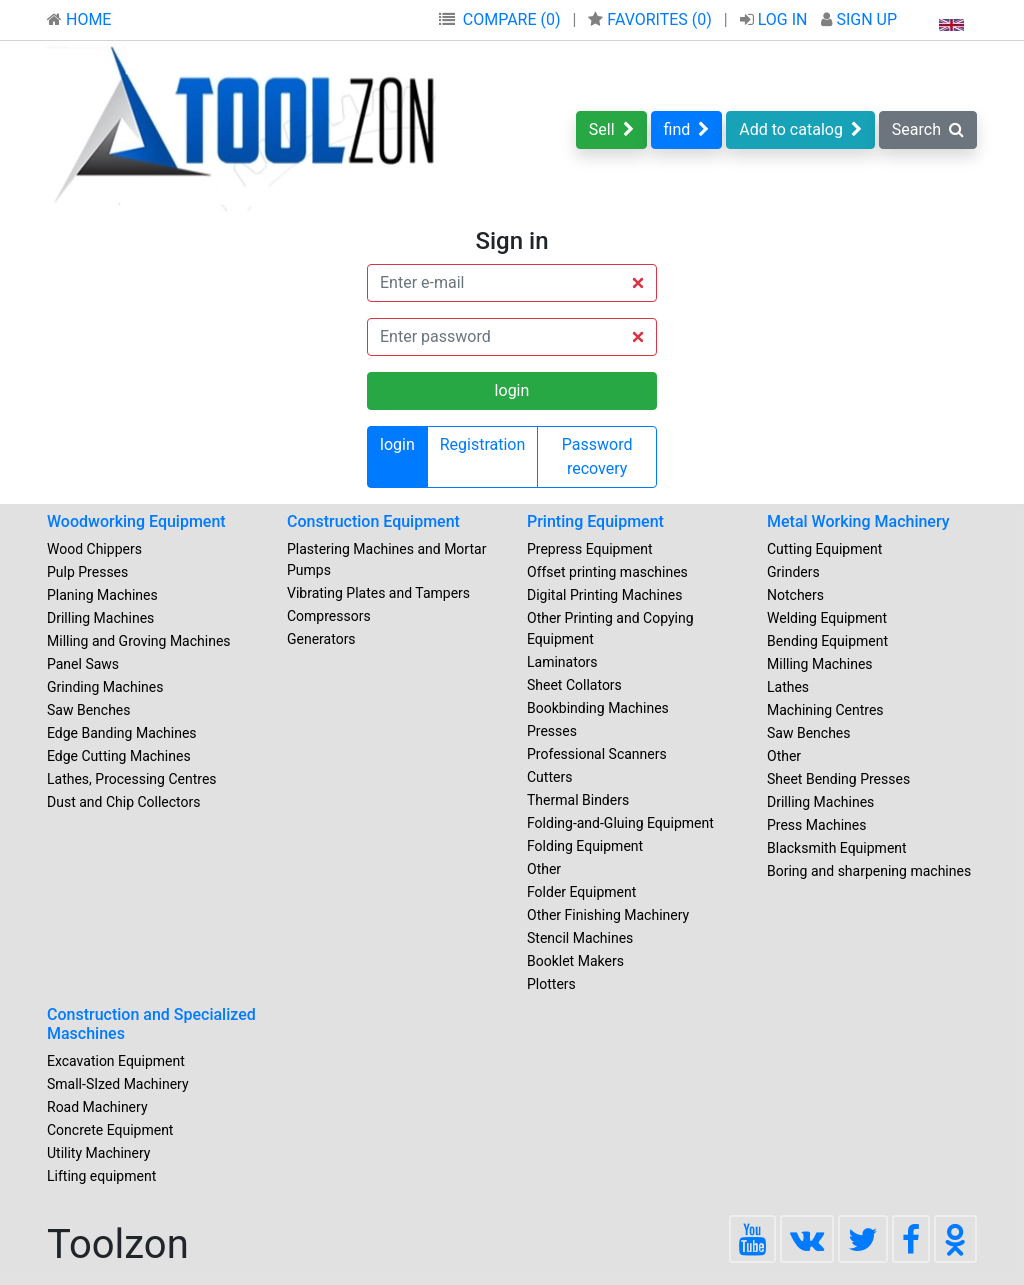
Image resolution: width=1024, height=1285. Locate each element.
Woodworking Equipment (136, 521)
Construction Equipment (373, 521)
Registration (483, 444)
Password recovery (597, 456)
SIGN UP (859, 19)
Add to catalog (800, 129)
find (687, 129)
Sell (611, 129)
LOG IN (776, 19)
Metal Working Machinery (858, 521)
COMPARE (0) (512, 19)
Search (928, 129)
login (397, 444)
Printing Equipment (595, 521)
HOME (79, 19)
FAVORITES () (651, 19)
